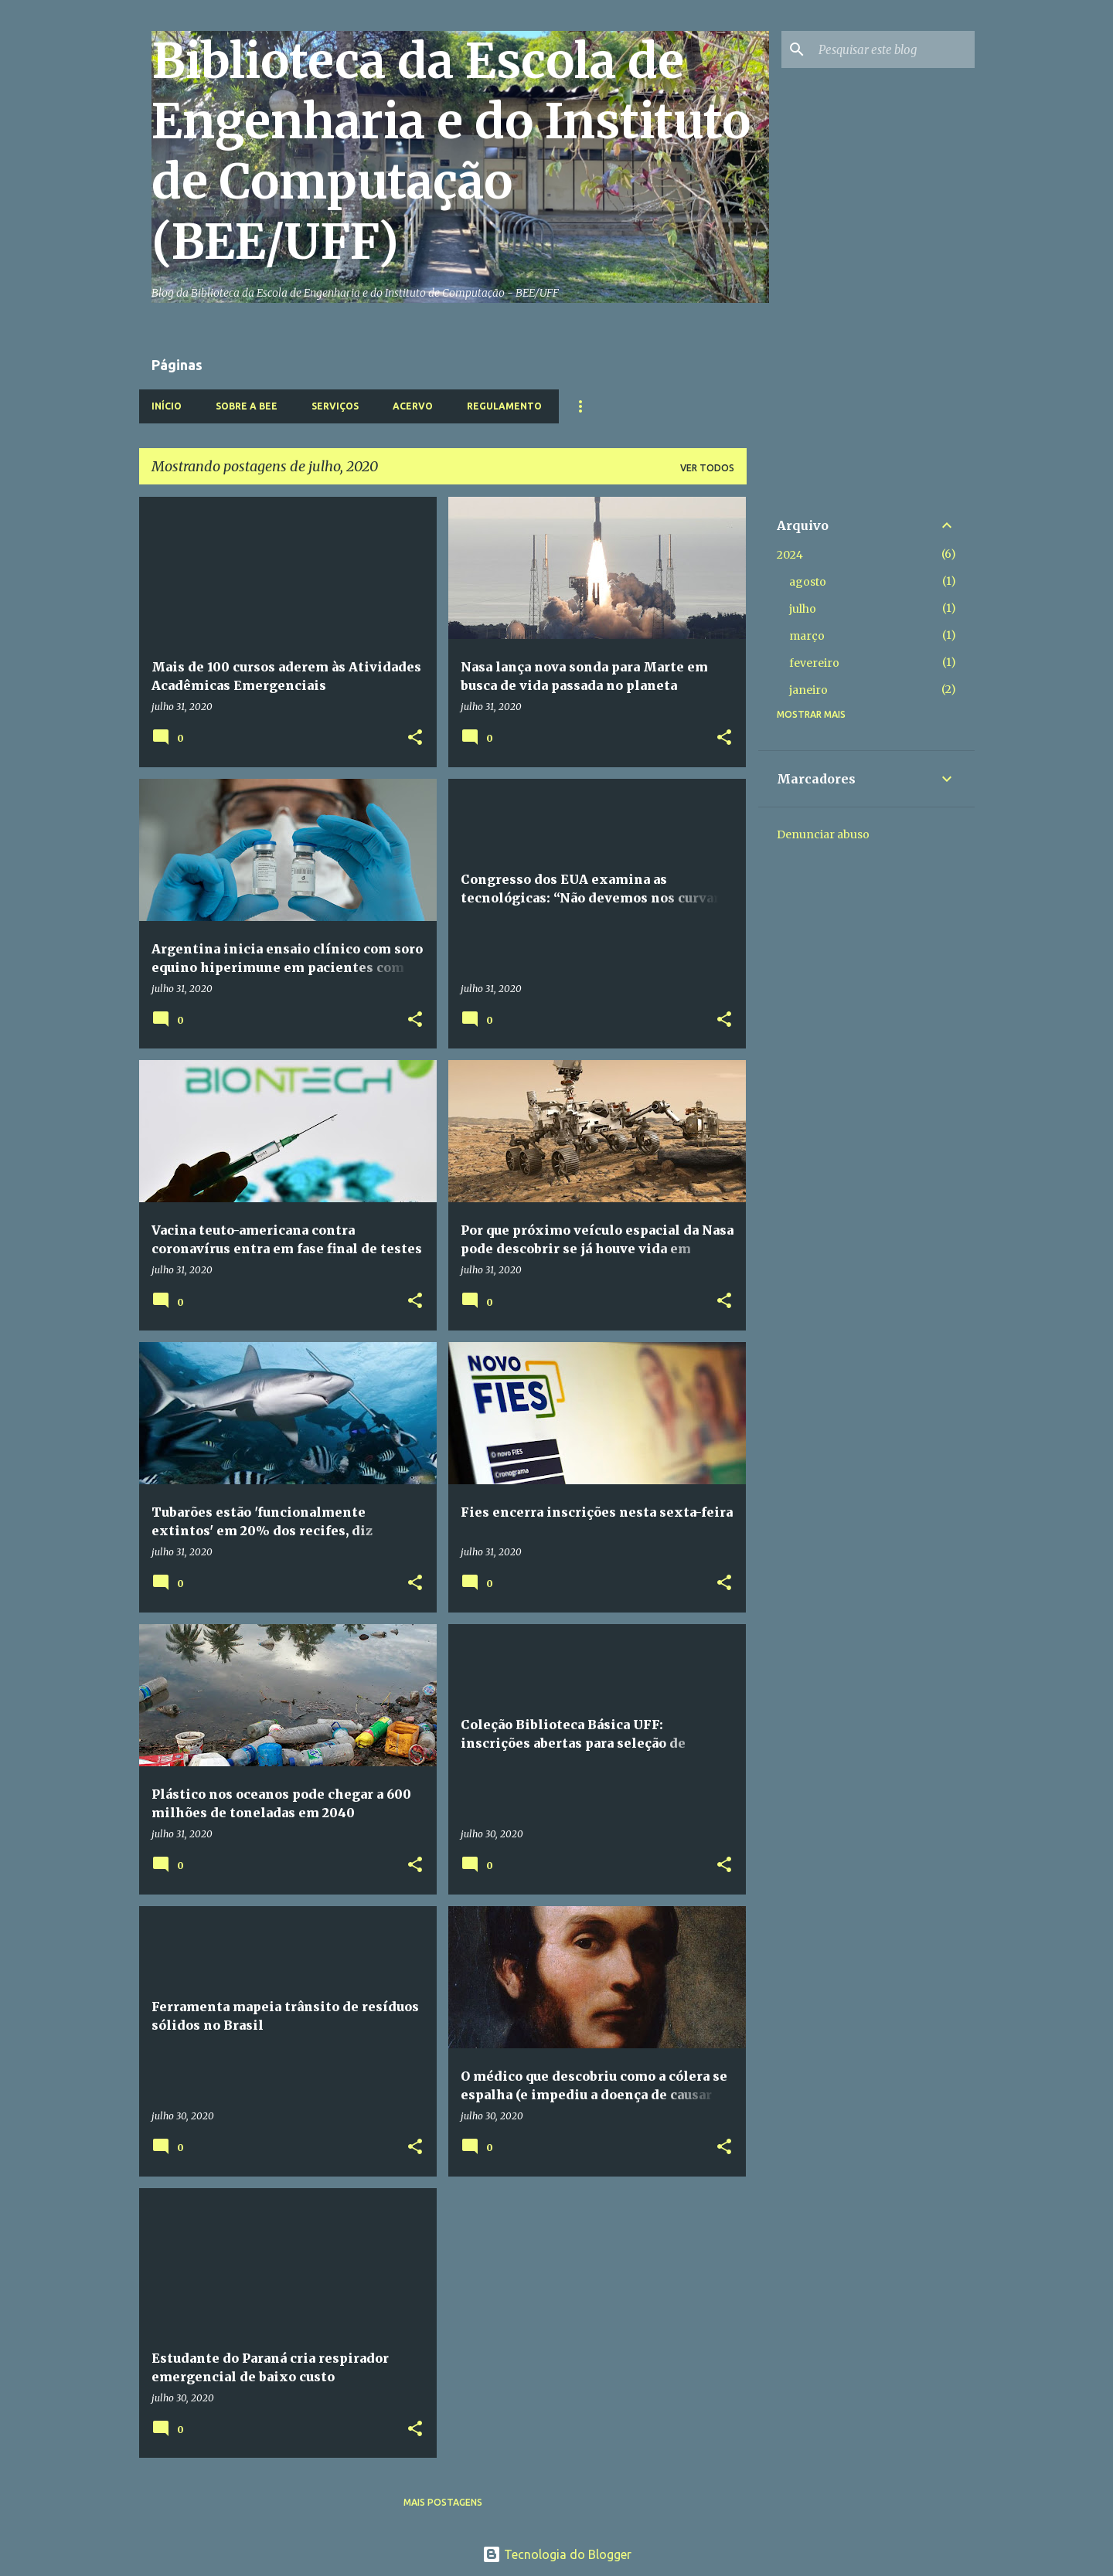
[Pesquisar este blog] (893, 49)
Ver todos (707, 468)
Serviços (335, 406)
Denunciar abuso (823, 834)
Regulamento (504, 406)
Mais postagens (442, 2502)
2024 (790, 555)
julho (802, 609)
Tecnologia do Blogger (556, 2554)
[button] (415, 738)
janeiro (808, 690)
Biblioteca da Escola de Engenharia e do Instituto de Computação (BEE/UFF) (451, 151)
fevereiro (814, 663)
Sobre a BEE (246, 406)
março (807, 636)
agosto (807, 582)
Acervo (413, 406)
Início (166, 406)
